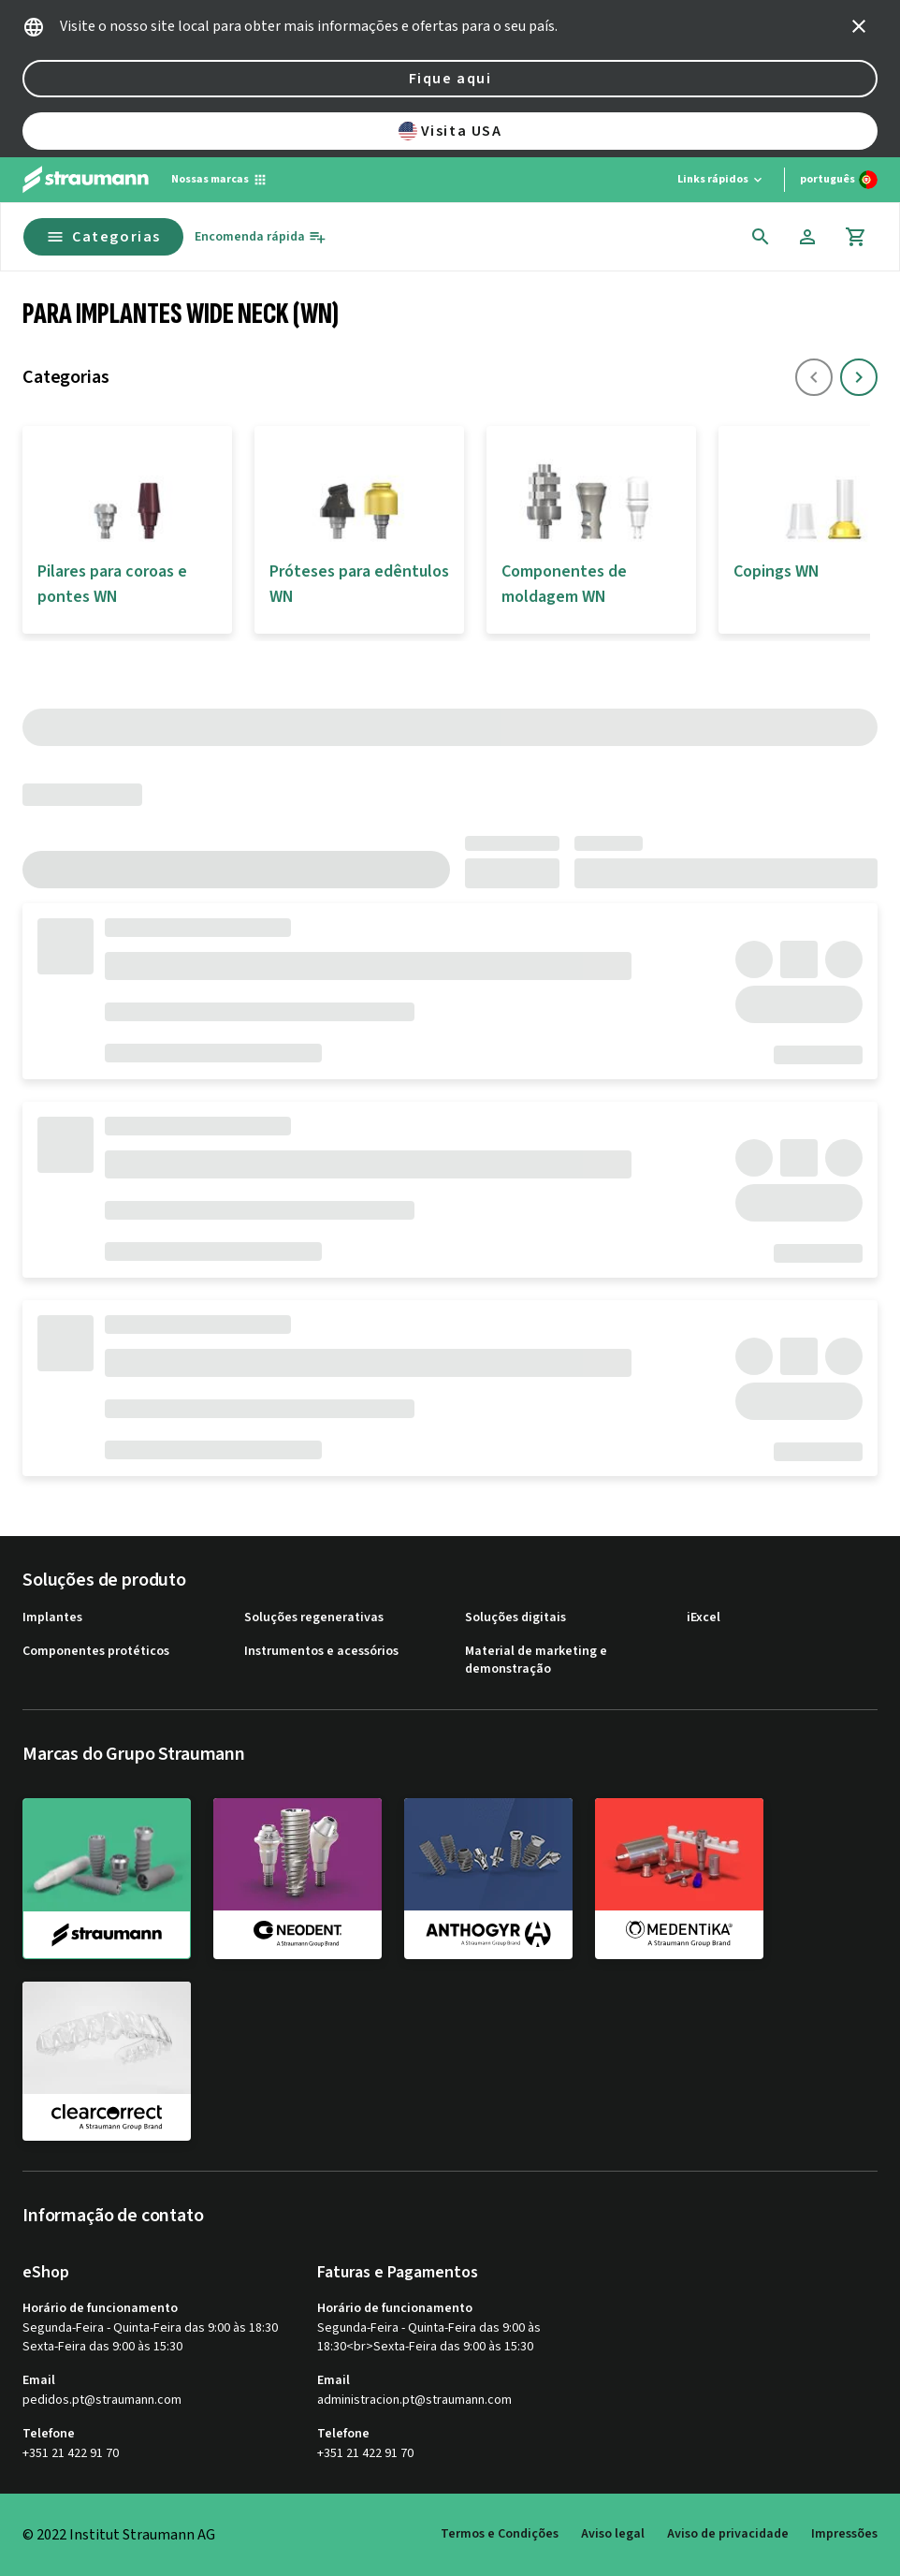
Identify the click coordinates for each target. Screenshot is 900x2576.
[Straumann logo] (85, 180)
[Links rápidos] (721, 180)
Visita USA (450, 131)
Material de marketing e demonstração (536, 1661)
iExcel (703, 1618)
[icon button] (859, 26)
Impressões (844, 2534)
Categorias (103, 237)
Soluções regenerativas (314, 1618)
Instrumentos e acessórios (321, 1652)
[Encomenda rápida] (260, 237)
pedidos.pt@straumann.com (101, 2400)
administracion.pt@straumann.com (414, 2400)
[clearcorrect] (106, 2061)
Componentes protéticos (95, 1652)
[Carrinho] (856, 237)
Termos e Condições (500, 2534)
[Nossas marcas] (219, 180)
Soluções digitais (515, 1618)
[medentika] (679, 1877)
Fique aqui (450, 78)
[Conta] (807, 237)
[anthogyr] (488, 1877)
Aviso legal (613, 2534)
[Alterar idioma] (839, 179)
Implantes (52, 1618)
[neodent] (297, 1877)
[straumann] (106, 1878)
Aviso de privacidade (728, 2534)
